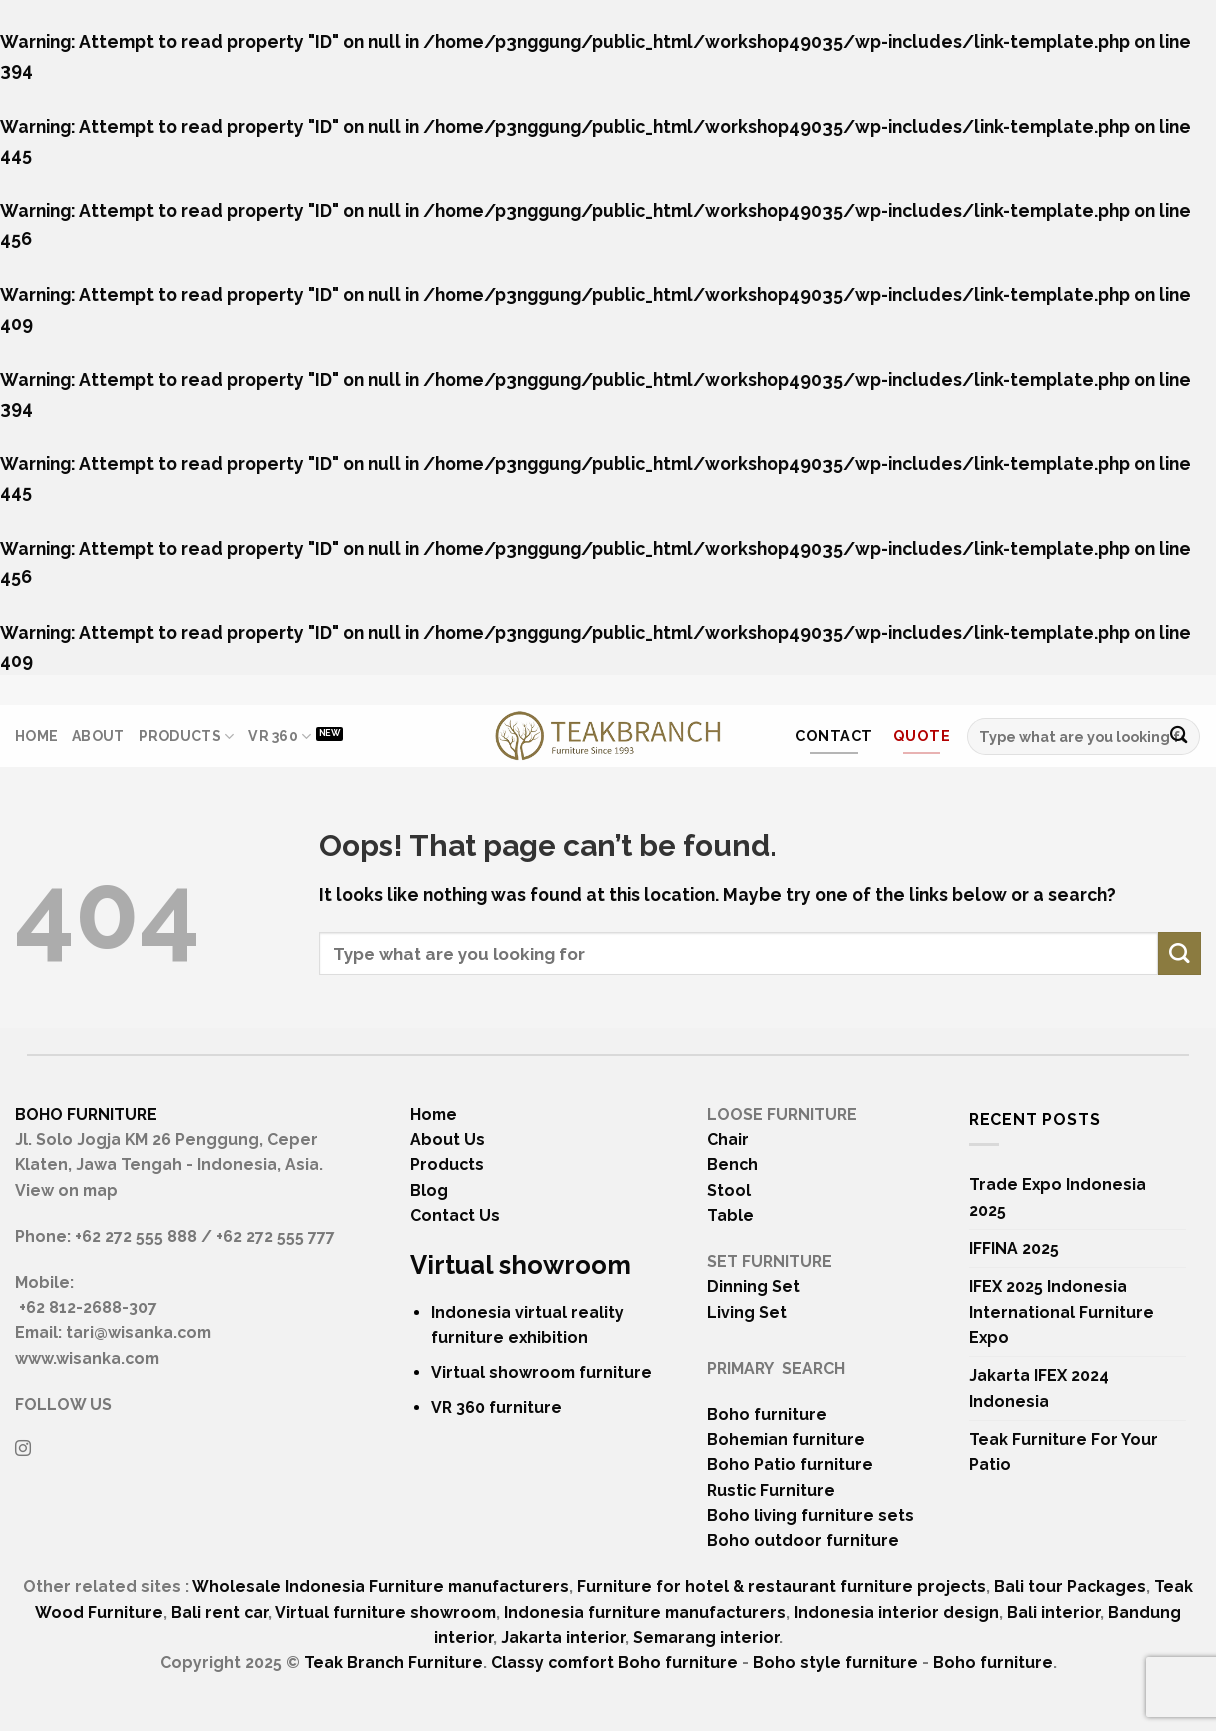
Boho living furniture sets (810, 1515)
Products (187, 736)
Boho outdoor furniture (803, 1540)
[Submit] (1178, 736)
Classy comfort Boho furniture (614, 1662)
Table (730, 1215)
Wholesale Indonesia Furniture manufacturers (380, 1586)
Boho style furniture (835, 1662)
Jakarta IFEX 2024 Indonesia (1039, 1388)
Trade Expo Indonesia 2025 (1057, 1197)
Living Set (747, 1312)
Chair (728, 1139)
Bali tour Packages (1070, 1586)
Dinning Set (753, 1286)
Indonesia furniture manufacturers (645, 1612)
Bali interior (1053, 1612)
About (98, 736)
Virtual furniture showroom (385, 1612)
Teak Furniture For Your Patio (1063, 1452)
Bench (732, 1164)
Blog (429, 1190)
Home (36, 736)
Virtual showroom (520, 1265)
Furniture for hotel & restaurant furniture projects (781, 1586)
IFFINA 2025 (1014, 1248)
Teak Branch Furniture (393, 1662)
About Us (447, 1139)
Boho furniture (767, 1414)
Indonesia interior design (896, 1612)
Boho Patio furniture (790, 1464)
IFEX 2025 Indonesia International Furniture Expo (1061, 1312)
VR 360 (279, 736)
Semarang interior (706, 1637)
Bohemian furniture (786, 1439)
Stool (729, 1190)
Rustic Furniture (771, 1490)
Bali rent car (219, 1612)
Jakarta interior (563, 1637)
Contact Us (455, 1215)
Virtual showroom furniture (541, 1372)
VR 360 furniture (496, 1407)
